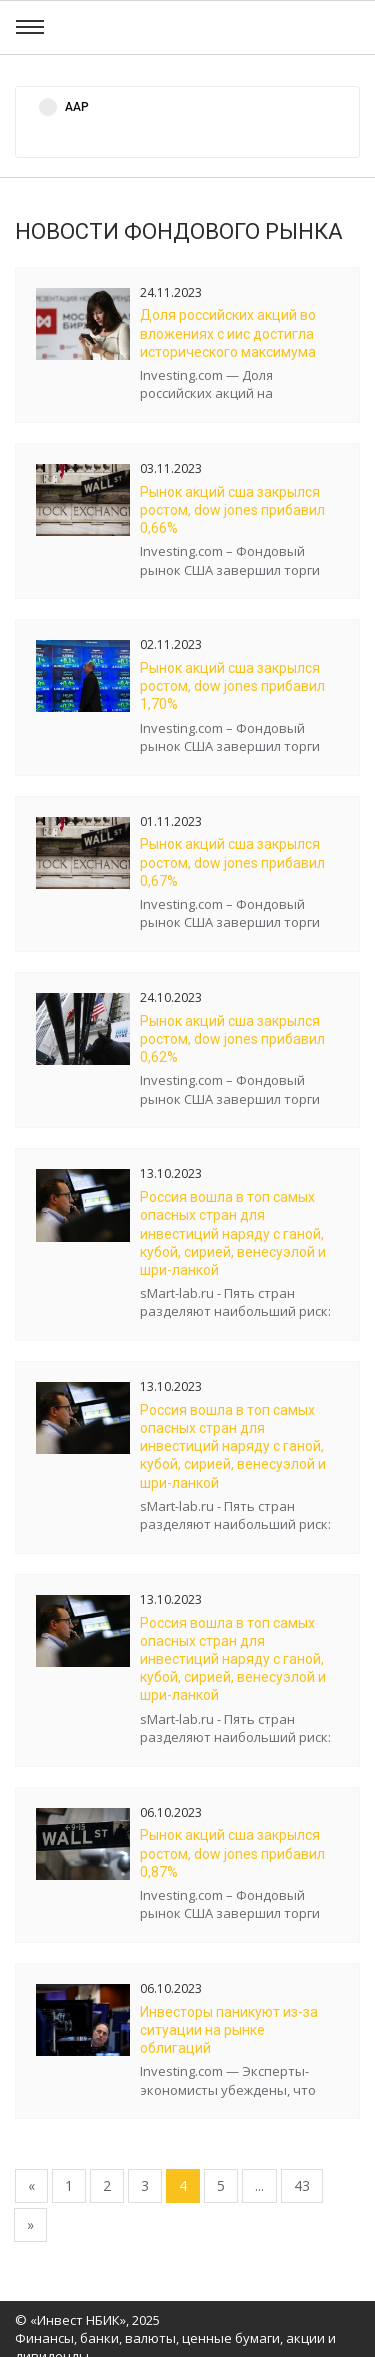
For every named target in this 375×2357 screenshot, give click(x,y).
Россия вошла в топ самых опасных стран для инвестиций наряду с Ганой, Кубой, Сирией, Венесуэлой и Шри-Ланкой (233, 1233)
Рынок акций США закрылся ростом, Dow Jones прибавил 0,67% (232, 862)
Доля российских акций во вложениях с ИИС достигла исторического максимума (228, 333)
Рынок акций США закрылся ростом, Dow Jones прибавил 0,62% (232, 1039)
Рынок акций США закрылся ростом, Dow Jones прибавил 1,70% (232, 686)
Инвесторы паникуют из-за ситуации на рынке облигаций (229, 2030)
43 (302, 2185)
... (259, 2185)
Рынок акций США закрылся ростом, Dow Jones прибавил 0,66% (232, 510)
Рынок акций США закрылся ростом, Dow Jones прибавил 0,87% (232, 1853)
